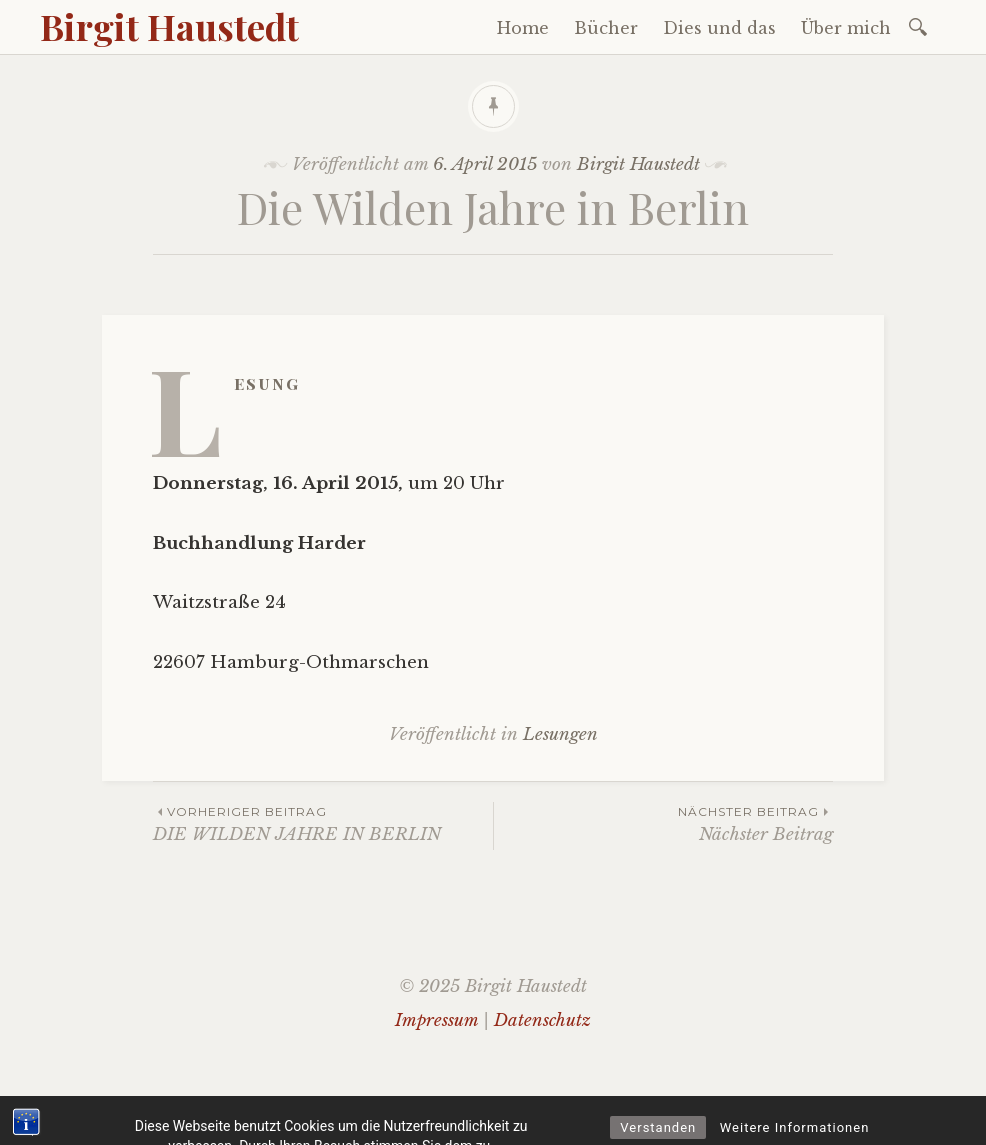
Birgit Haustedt (169, 26)
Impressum (436, 1020)
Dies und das (719, 28)
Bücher (606, 28)
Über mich (846, 28)
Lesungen (560, 734)
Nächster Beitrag (663, 823)
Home (523, 28)
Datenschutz (542, 1020)
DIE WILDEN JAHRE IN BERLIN (323, 823)
